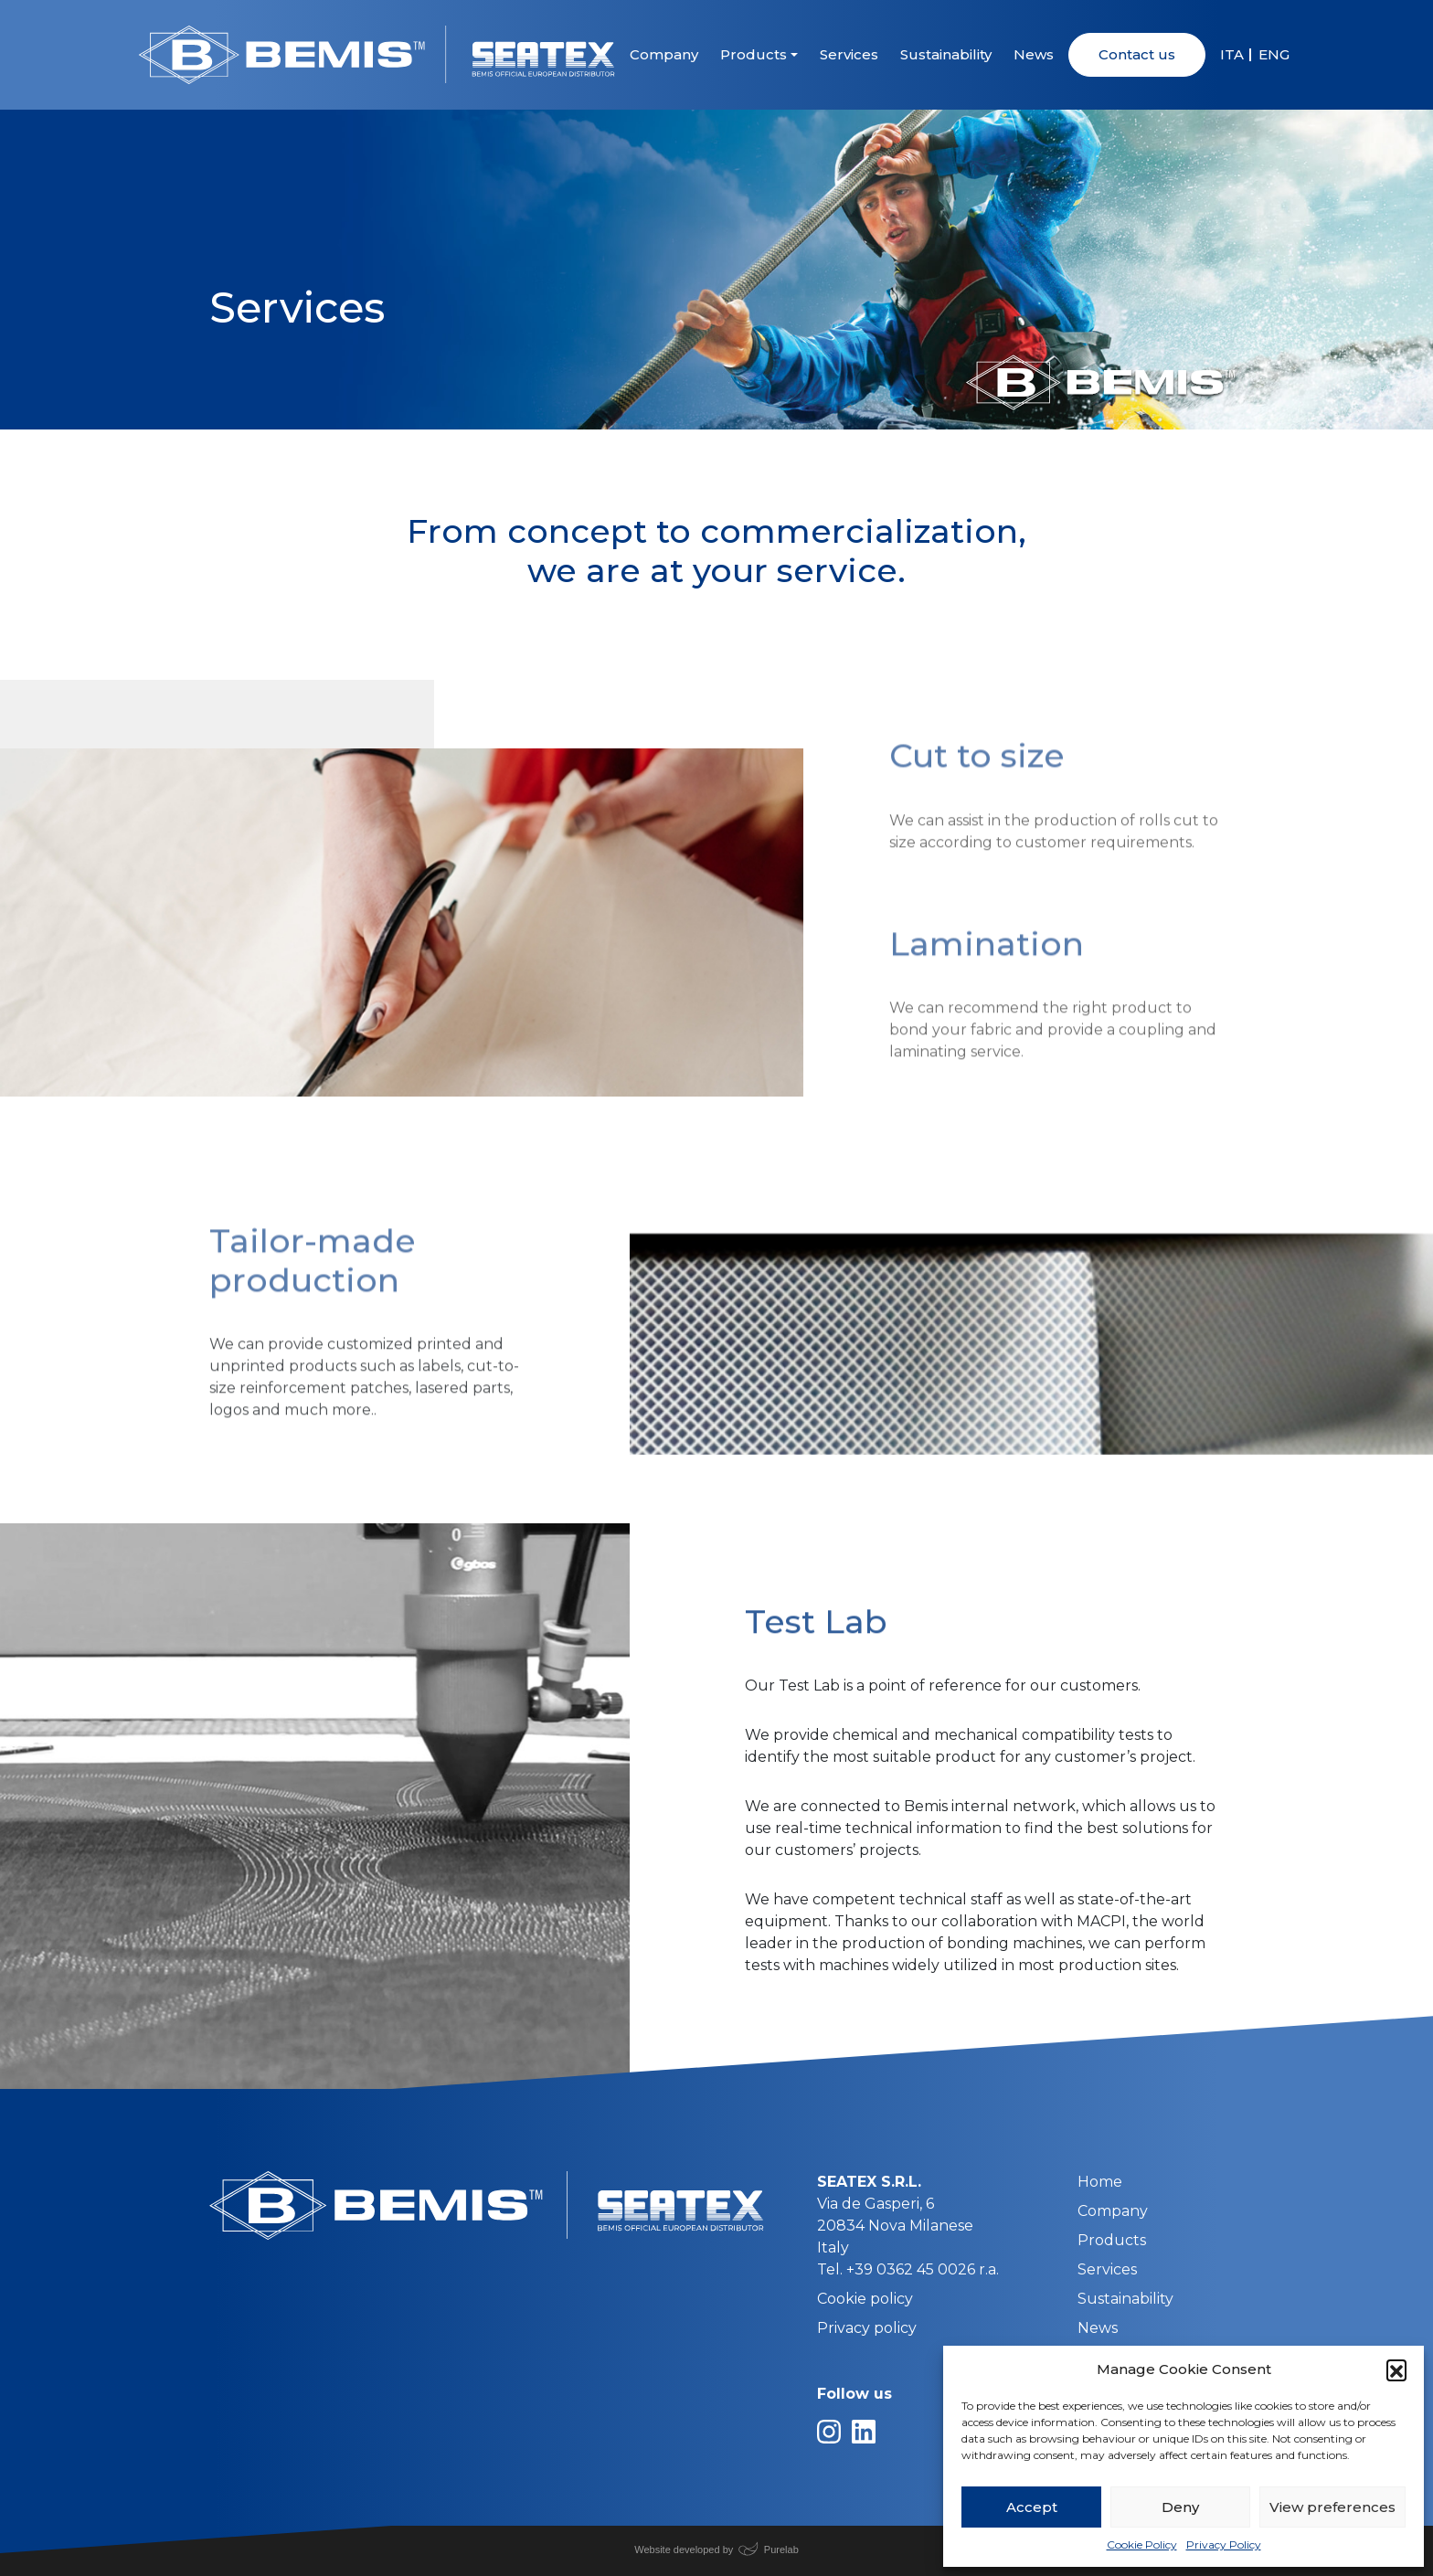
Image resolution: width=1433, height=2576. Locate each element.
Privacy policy (867, 2328)
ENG (1274, 54)
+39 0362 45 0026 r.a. (922, 2269)
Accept (1031, 2507)
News (1034, 54)
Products (753, 54)
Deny (1180, 2507)
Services (849, 54)
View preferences (1332, 2507)
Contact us (1137, 54)
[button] (1396, 2369)
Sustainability (946, 54)
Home (1099, 2181)
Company (664, 54)
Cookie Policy (1142, 2544)
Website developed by (683, 2549)
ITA (1232, 54)
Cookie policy (865, 2298)
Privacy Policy (1223, 2544)
